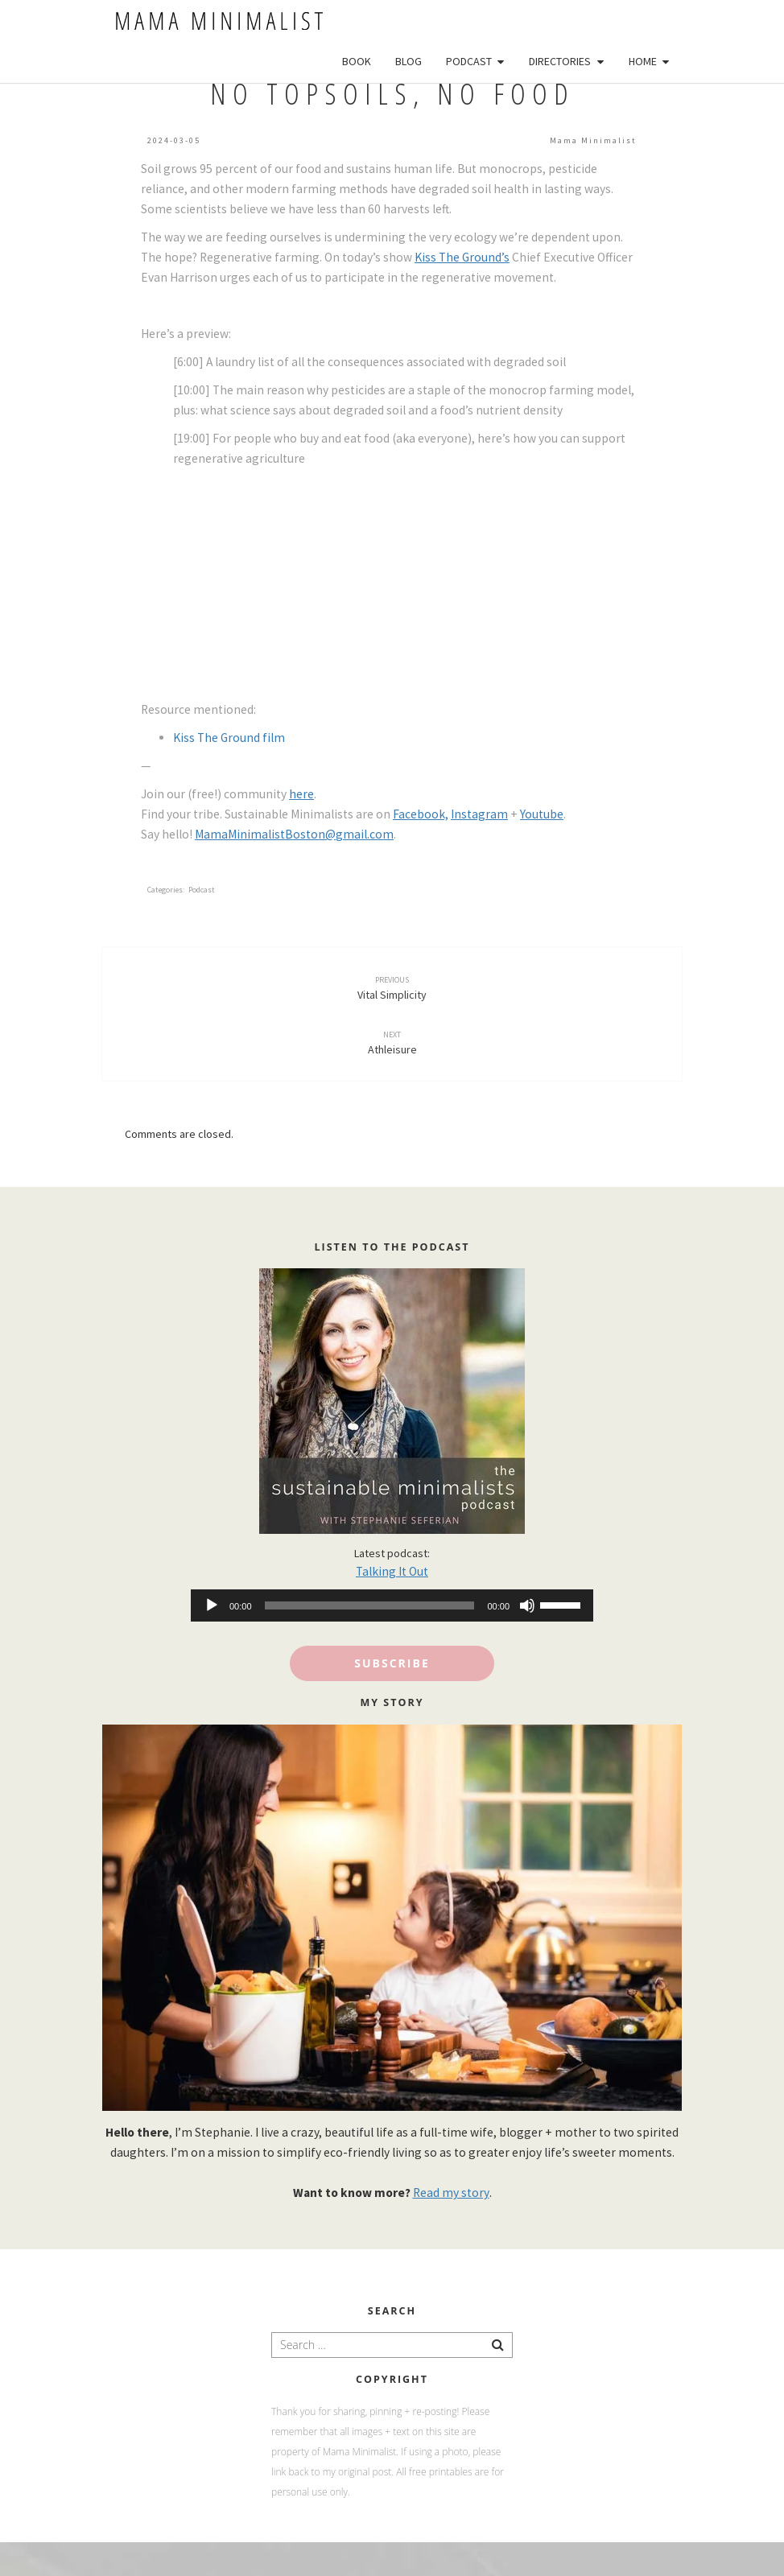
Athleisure (392, 1043)
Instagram (479, 814)
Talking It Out (392, 1571)
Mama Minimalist (593, 140)
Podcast (469, 61)
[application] (392, 1605)
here (301, 794)
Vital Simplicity (392, 988)
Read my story (451, 2192)
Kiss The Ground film (229, 737)
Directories (560, 61)
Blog (408, 61)
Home (643, 61)
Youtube (541, 814)
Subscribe (391, 1663)
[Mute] (527, 1605)
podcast (201, 889)
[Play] (212, 1605)
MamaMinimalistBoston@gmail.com (294, 834)
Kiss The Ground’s (462, 257)
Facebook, (420, 814)
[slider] (370, 1605)
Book (356, 61)
